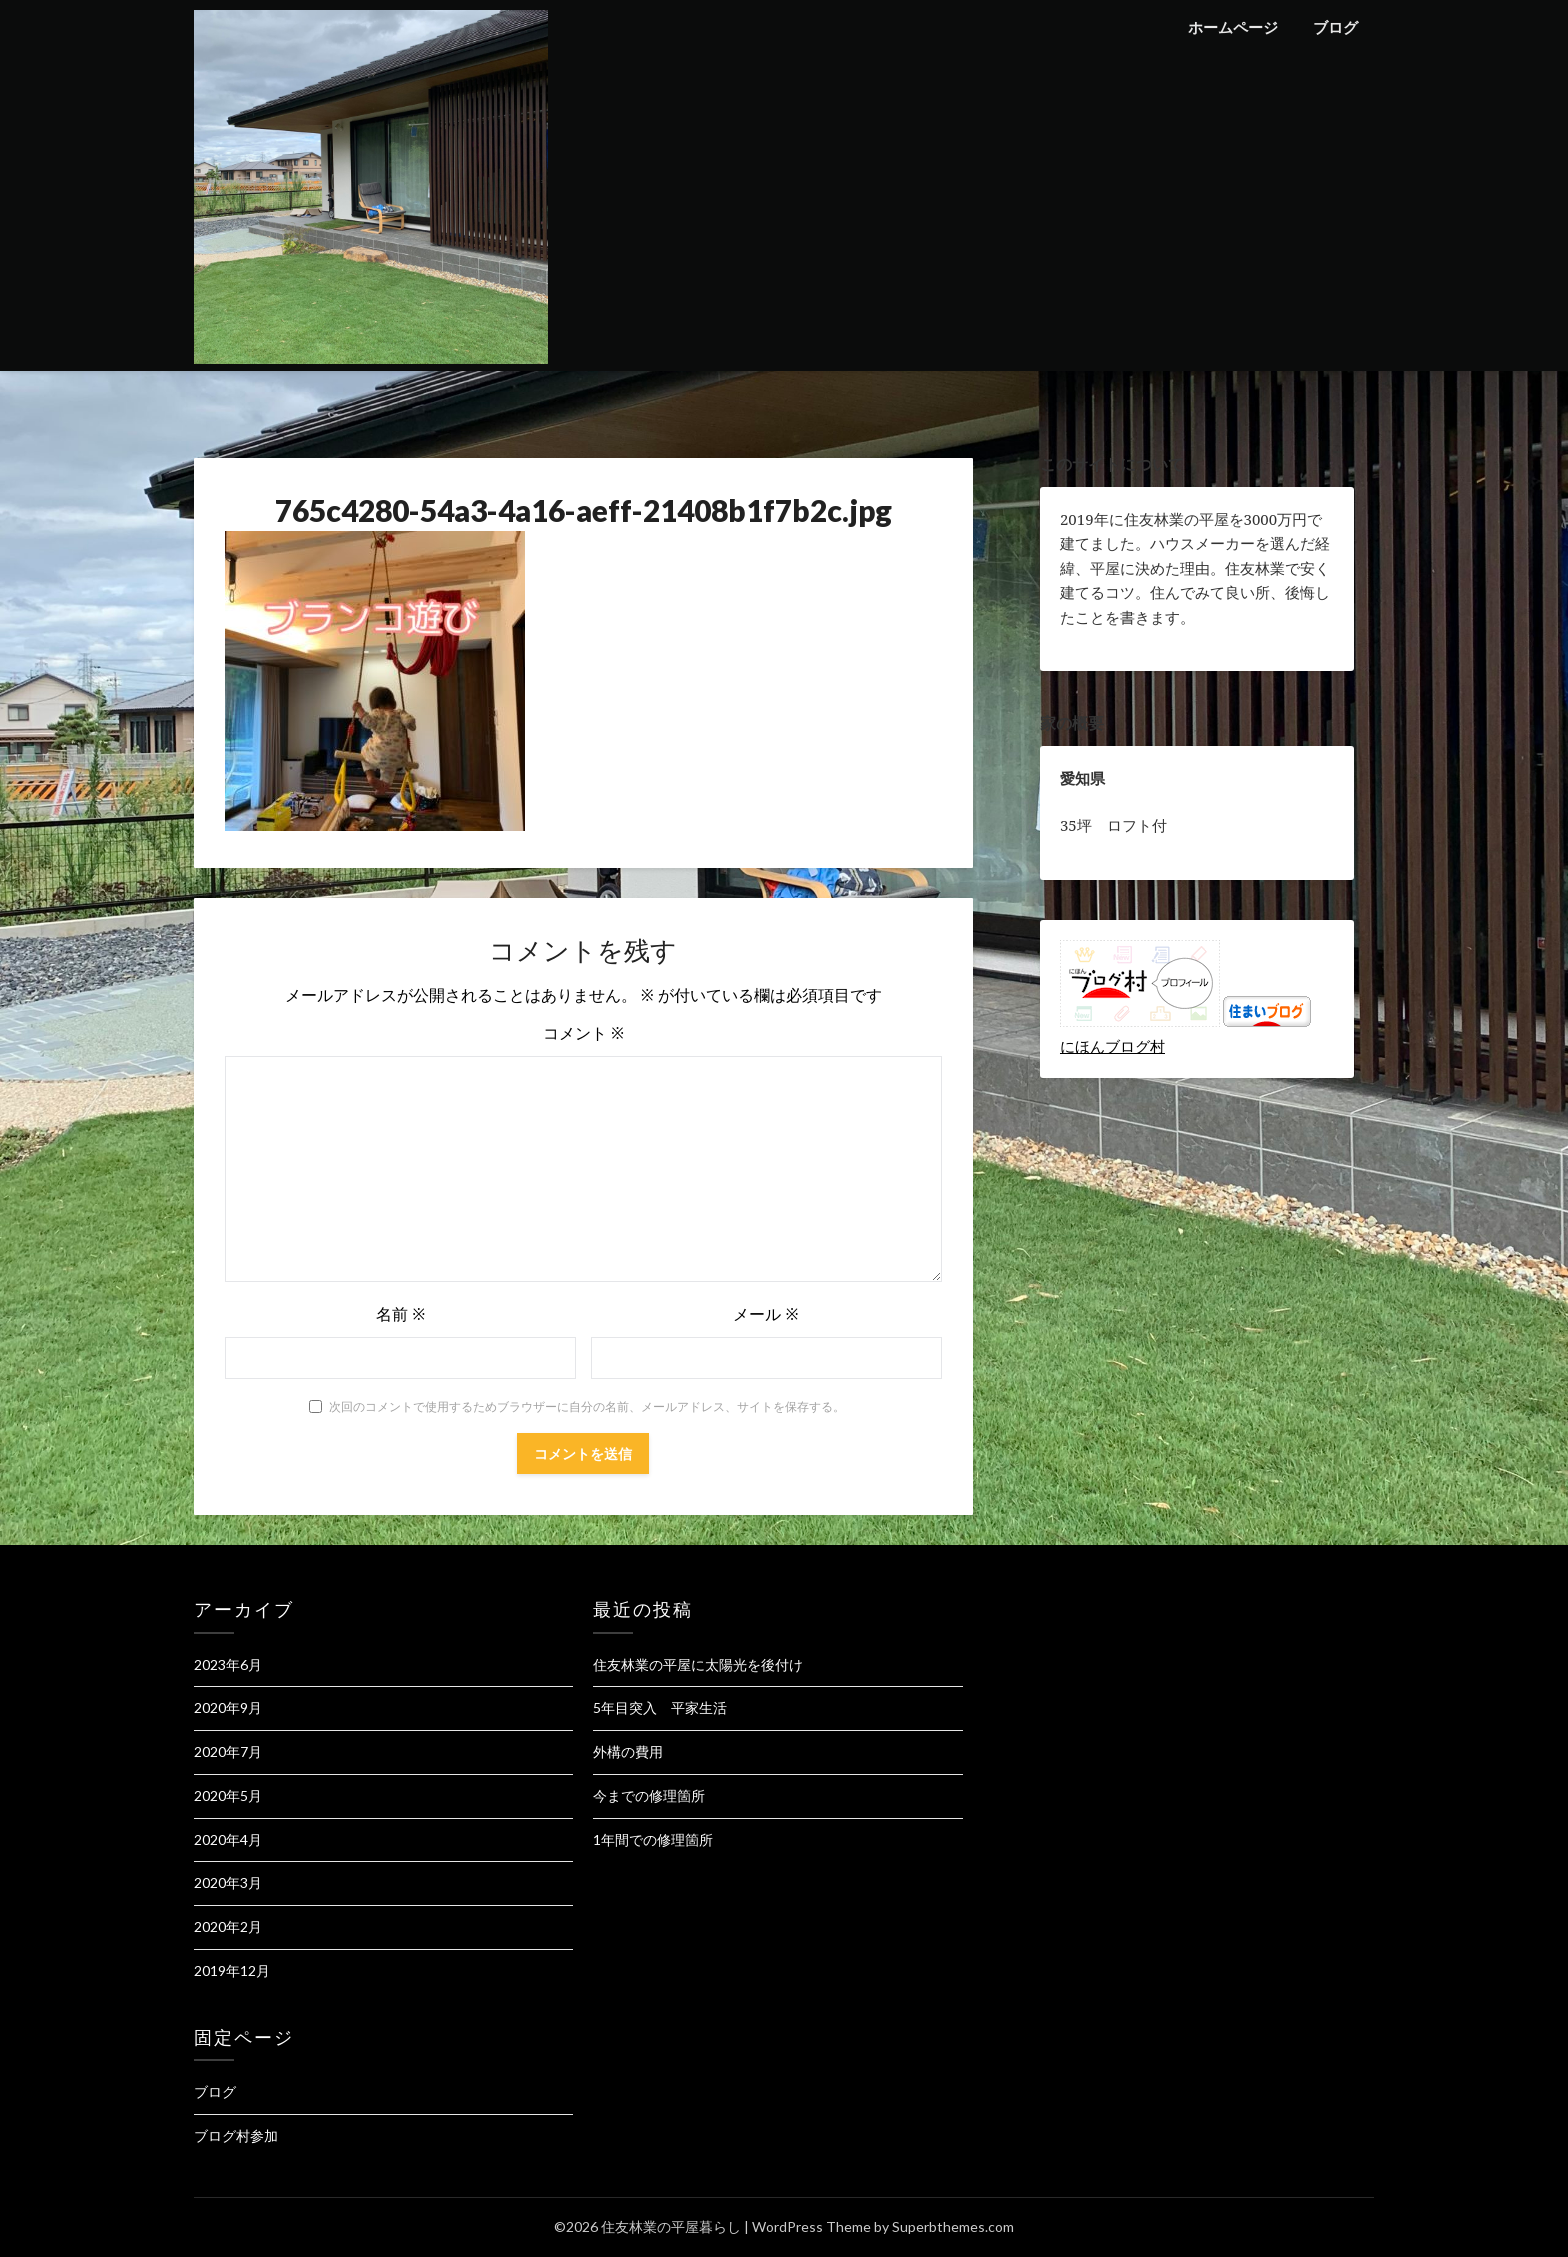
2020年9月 (228, 1707)
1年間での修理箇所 (653, 1839)
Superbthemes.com (953, 2226)
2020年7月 (228, 1751)
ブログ (1335, 27)
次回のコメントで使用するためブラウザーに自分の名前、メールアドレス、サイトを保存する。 (587, 1406)
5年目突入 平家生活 (660, 1707)
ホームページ (1233, 27)
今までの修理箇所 (649, 1795)
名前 (400, 1314)
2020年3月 (228, 1882)
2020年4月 (228, 1839)
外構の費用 (628, 1751)
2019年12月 (232, 1970)
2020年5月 (228, 1795)
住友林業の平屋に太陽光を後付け (698, 1664)
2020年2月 (228, 1926)
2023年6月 (228, 1664)
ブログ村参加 (236, 2135)
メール (765, 1314)
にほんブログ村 (1112, 1046)
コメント (583, 1033)
